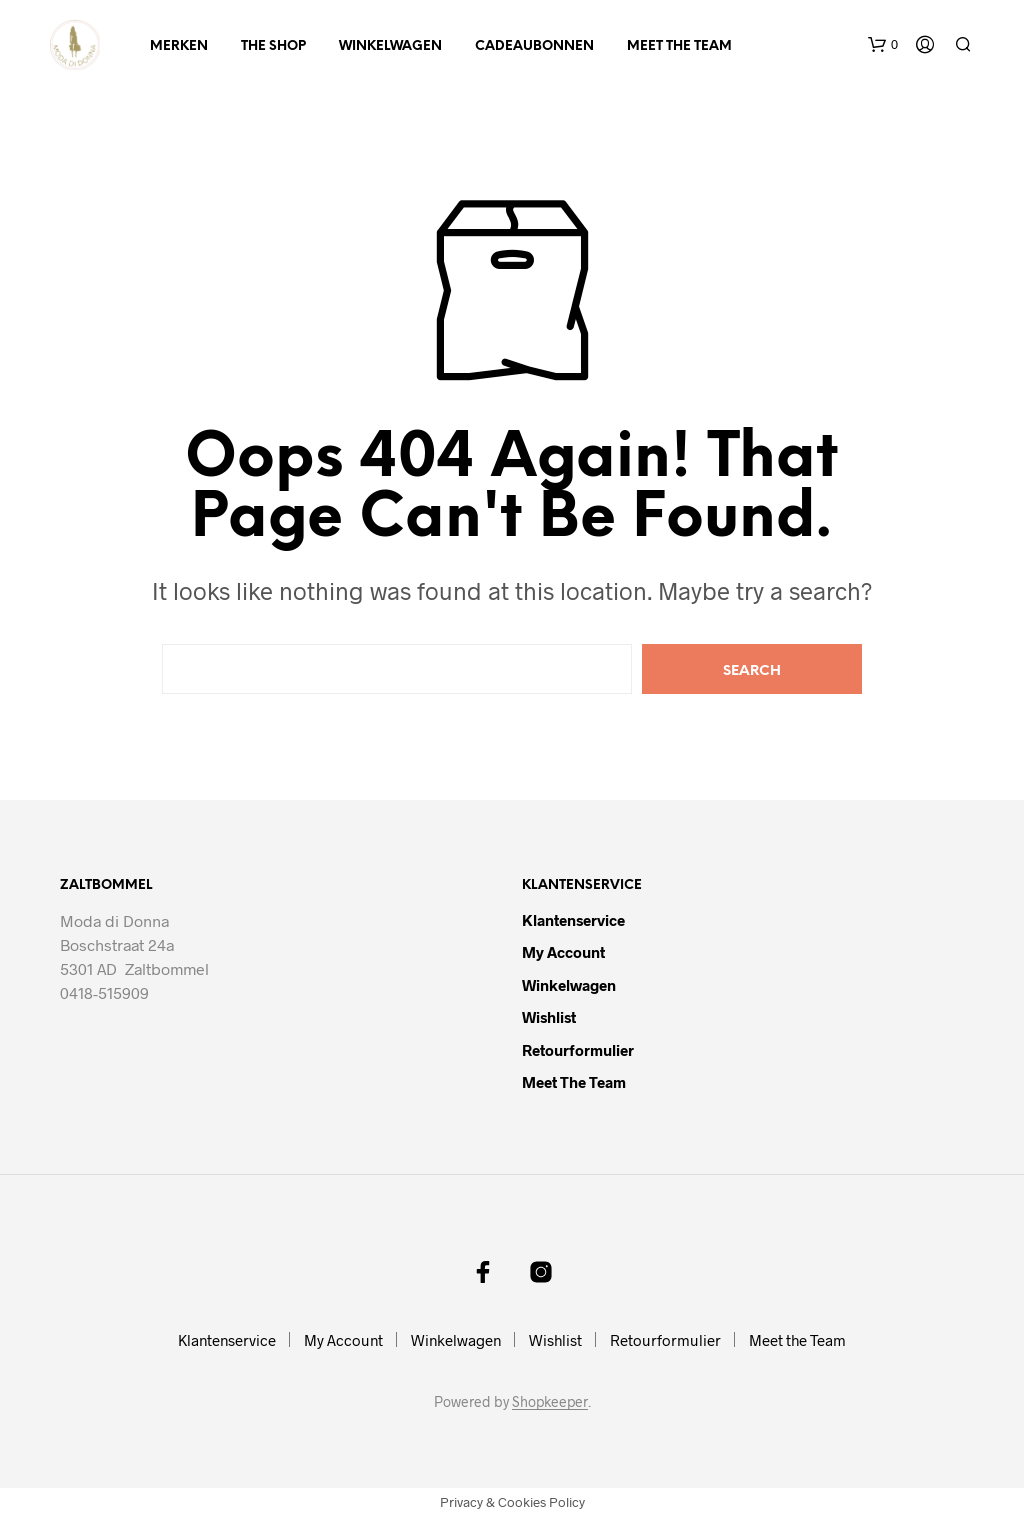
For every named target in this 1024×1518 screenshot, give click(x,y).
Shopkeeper (550, 1402)
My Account (563, 952)
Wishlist (549, 1017)
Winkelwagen (390, 46)
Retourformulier (578, 1050)
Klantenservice (573, 920)
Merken (179, 46)
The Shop (273, 46)
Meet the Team (679, 46)
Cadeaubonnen (534, 46)
